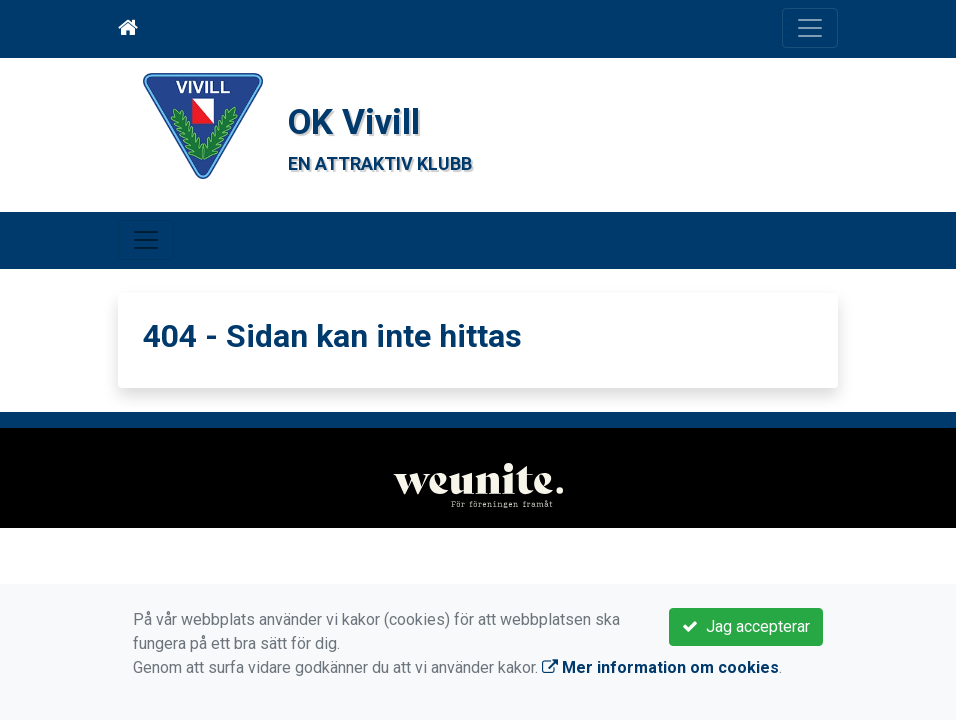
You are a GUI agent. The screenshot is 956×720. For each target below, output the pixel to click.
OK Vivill (361, 121)
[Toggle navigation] (810, 28)
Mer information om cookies (660, 667)
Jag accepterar (746, 626)
